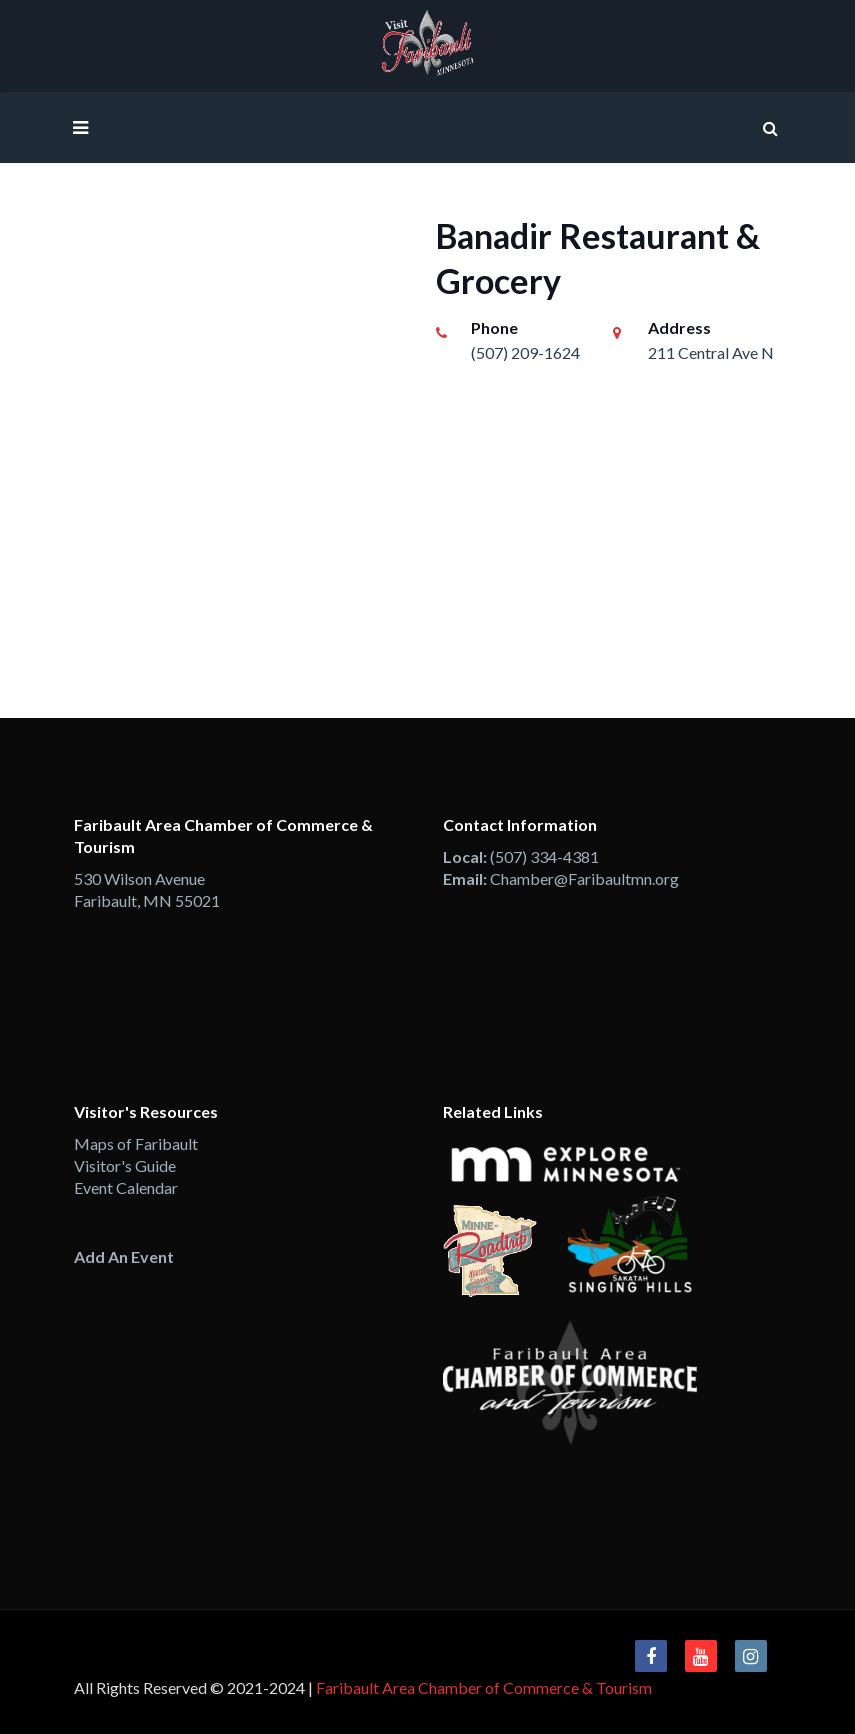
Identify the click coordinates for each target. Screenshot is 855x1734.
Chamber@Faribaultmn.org (584, 878)
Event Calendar (126, 1187)
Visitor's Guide (125, 1165)
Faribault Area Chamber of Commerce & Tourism (484, 1687)
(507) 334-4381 (544, 856)
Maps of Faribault (136, 1143)
